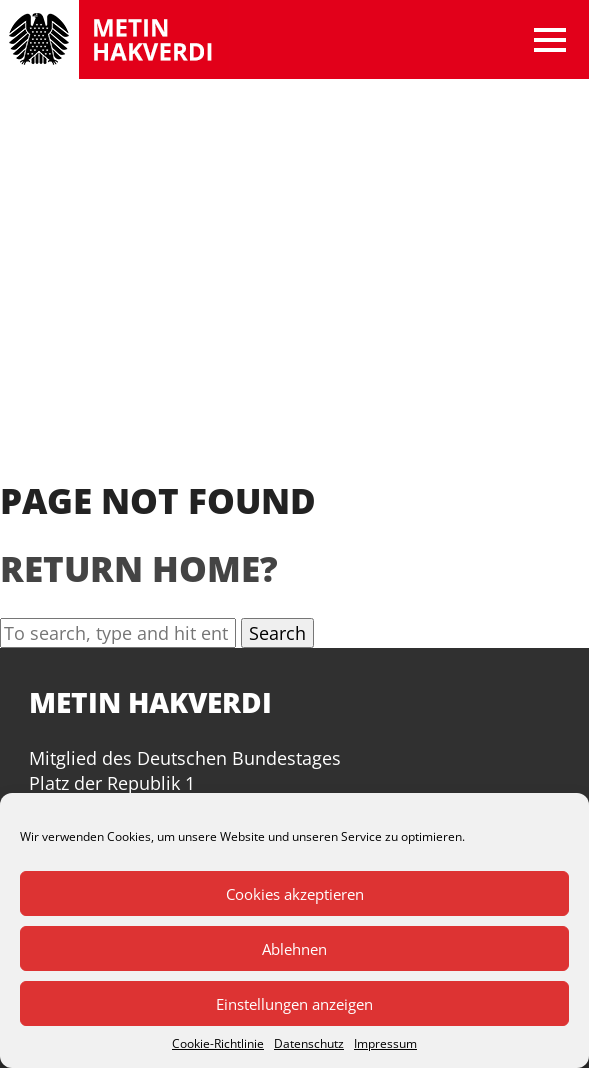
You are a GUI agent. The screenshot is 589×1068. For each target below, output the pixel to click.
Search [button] (277, 633)
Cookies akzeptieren (295, 894)
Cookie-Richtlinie (218, 1044)
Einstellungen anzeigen (294, 1004)
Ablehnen (294, 949)
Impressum (385, 1044)
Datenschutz (309, 1044)
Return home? (139, 568)
